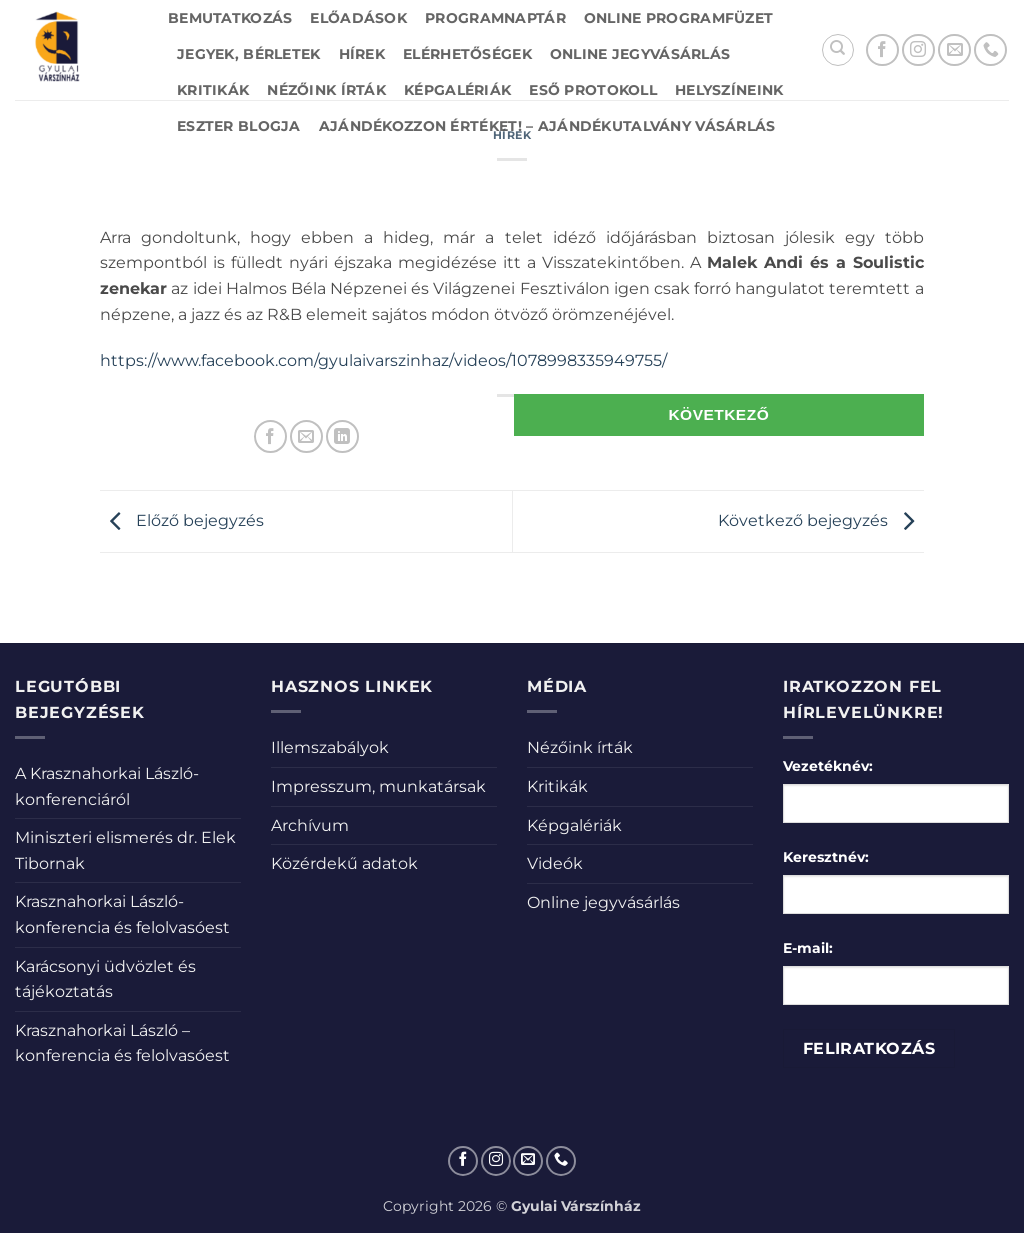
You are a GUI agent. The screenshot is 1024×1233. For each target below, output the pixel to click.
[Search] (838, 50)
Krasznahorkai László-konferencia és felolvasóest (122, 914)
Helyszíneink (729, 90)
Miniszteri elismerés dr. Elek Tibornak (125, 850)
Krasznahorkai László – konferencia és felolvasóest (122, 1043)
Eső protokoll (593, 90)
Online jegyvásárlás (640, 54)
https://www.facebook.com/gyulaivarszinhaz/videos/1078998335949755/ (383, 360)
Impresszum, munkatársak (378, 786)
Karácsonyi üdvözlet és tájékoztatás (105, 979)
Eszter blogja (239, 126)
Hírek (362, 54)
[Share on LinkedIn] (342, 436)
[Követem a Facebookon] (882, 50)
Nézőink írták (326, 90)
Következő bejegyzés (821, 520)
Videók (555, 863)
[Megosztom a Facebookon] (270, 436)
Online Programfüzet (678, 18)
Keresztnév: (826, 857)
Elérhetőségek (467, 54)
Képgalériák (457, 90)
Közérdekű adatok (344, 863)
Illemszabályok (330, 747)
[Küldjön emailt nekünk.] (954, 50)
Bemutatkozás (230, 18)
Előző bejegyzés (182, 520)
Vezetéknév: (828, 766)
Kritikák (213, 90)
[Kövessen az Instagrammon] (918, 50)
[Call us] (990, 50)
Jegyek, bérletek (249, 54)
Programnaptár (495, 18)
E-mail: (808, 948)
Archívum (310, 825)
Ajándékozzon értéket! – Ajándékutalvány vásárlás (547, 126)
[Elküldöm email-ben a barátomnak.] (306, 436)
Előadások (358, 18)
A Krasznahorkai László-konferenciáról (107, 786)
